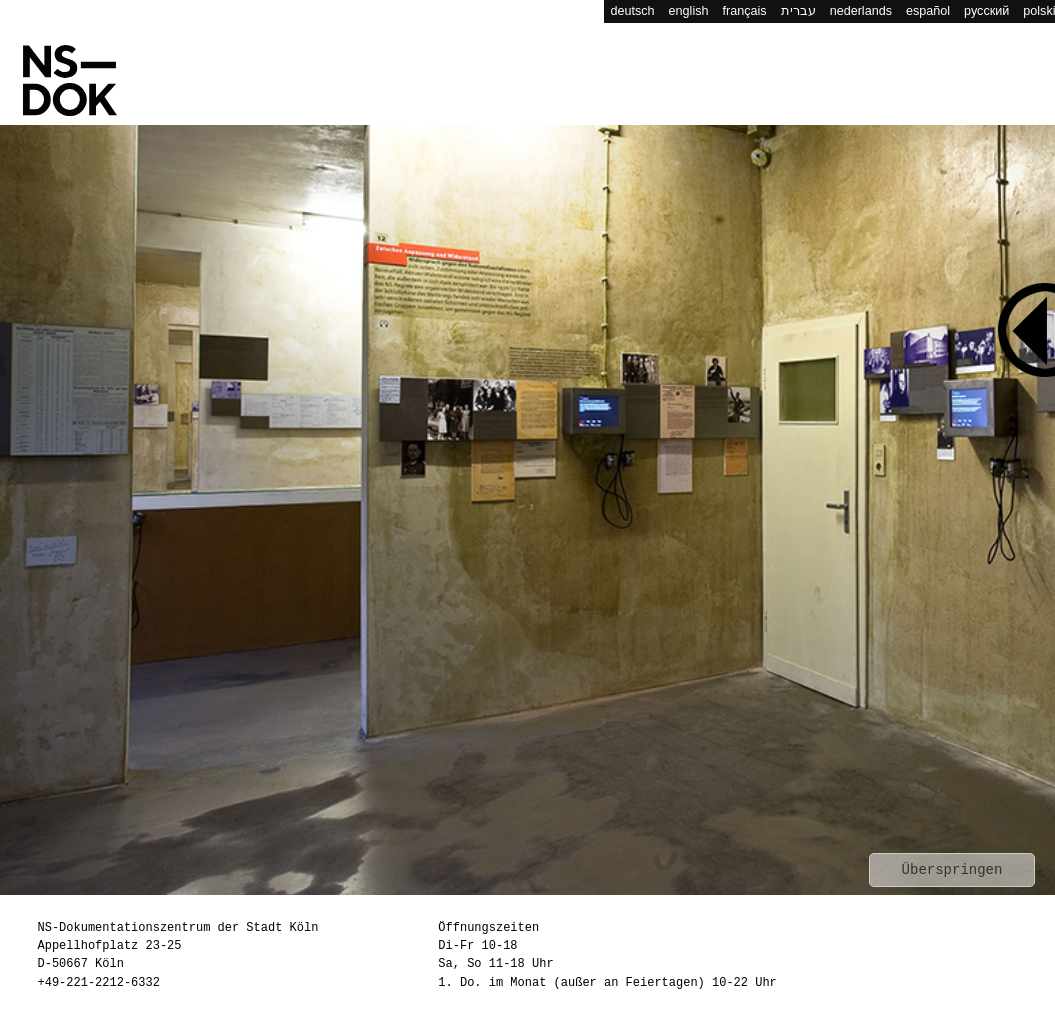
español (928, 11)
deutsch (633, 11)
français (745, 11)
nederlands (861, 11)
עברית (798, 11)
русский (986, 11)
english (689, 11)
